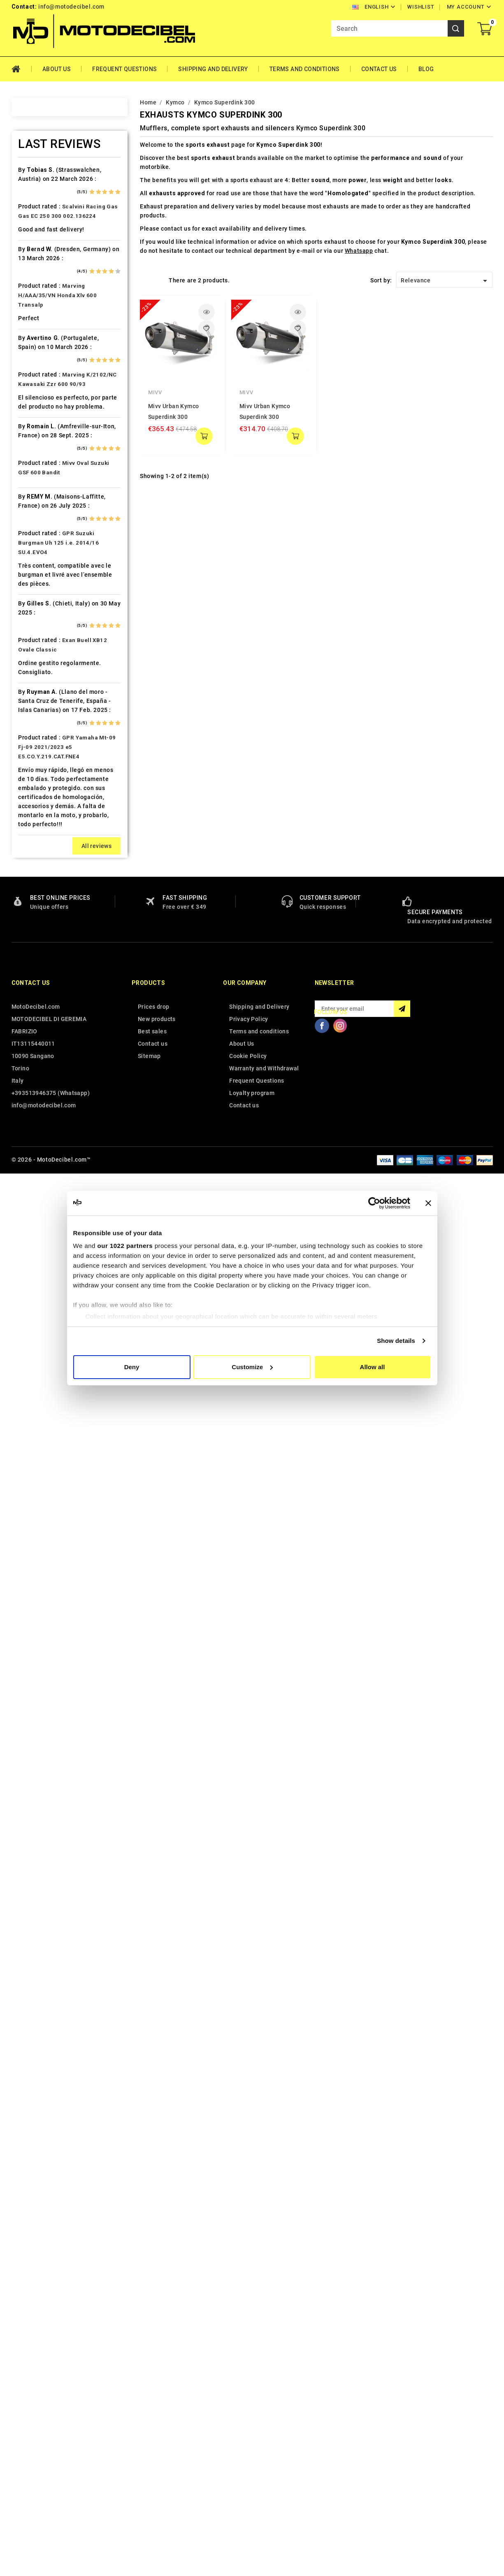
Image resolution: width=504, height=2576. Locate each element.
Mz (32, 1052)
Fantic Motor (47, 592)
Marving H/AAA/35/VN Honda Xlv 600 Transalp (57, 1699)
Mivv (155, 392)
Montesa (41, 994)
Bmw (35, 361)
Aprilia (37, 246)
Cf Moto (40, 462)
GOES (36, 649)
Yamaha (39, 1455)
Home (22, 69)
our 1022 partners (125, 1245)
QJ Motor (42, 1167)
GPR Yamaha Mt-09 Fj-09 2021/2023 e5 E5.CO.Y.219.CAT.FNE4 (67, 2150)
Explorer (40, 563)
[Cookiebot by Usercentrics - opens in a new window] (374, 1203)
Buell (35, 390)
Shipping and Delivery (213, 69)
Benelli (38, 333)
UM (33, 1412)
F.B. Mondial (46, 577)
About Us (56, 69)
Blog (426, 69)
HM (33, 678)
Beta (35, 347)
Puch (35, 1153)
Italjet (36, 779)
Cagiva (38, 419)
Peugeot (40, 1095)
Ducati (37, 548)
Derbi (36, 520)
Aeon (35, 203)
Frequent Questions (124, 69)
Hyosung (41, 750)
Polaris (39, 1138)
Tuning (38, 1397)
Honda (37, 692)
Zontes (38, 1469)
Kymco (38, 865)
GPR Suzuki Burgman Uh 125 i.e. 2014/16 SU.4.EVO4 (58, 1946)
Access (38, 174)
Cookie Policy (248, 2459)
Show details (396, 1340)
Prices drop (153, 2410)
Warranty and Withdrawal (264, 2472)
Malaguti (41, 951)
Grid (144, 280)
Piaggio (39, 1124)
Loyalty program (251, 2496)
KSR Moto (42, 836)
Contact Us (379, 69)
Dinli (35, 534)
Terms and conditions (304, 69)
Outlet (37, 1081)
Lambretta (43, 879)
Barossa (40, 304)
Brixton (38, 376)
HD (32, 664)
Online (37, 1066)
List (157, 280)
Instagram (340, 2429)
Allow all (372, 1366)
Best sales (152, 2435)
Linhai (37, 894)
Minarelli (41, 980)
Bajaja (37, 289)
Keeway (39, 807)
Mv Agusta (43, 1038)
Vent (35, 1426)
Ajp (32, 232)
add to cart (204, 436)
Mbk (34, 966)
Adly (34, 189)
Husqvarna (44, 735)
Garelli (38, 606)
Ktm (34, 851)
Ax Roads (41, 275)
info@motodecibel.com (71, 6)
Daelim (38, 491)
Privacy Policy (248, 2422)
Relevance (445, 281)
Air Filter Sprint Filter (58, 218)
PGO (34, 1110)
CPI (33, 477)
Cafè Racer (44, 405)
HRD (34, 707)
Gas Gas (40, 620)
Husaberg (42, 721)
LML (34, 908)
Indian (37, 764)
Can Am (39, 433)
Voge (36, 1440)
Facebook (322, 2429)
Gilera (37, 635)
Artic (35, 261)
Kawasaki (42, 793)
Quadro (39, 1181)
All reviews (96, 2249)
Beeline (39, 318)
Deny (131, 1366)
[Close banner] (428, 1203)
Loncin (38, 923)
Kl (31, 822)
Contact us (31, 2386)
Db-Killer (41, 505)
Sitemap (149, 2459)
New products (157, 2422)
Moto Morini (46, 1023)
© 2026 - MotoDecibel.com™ (51, 2563)
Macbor (39, 937)
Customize (252, 1366)
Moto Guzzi (45, 1009)
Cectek (38, 448)
